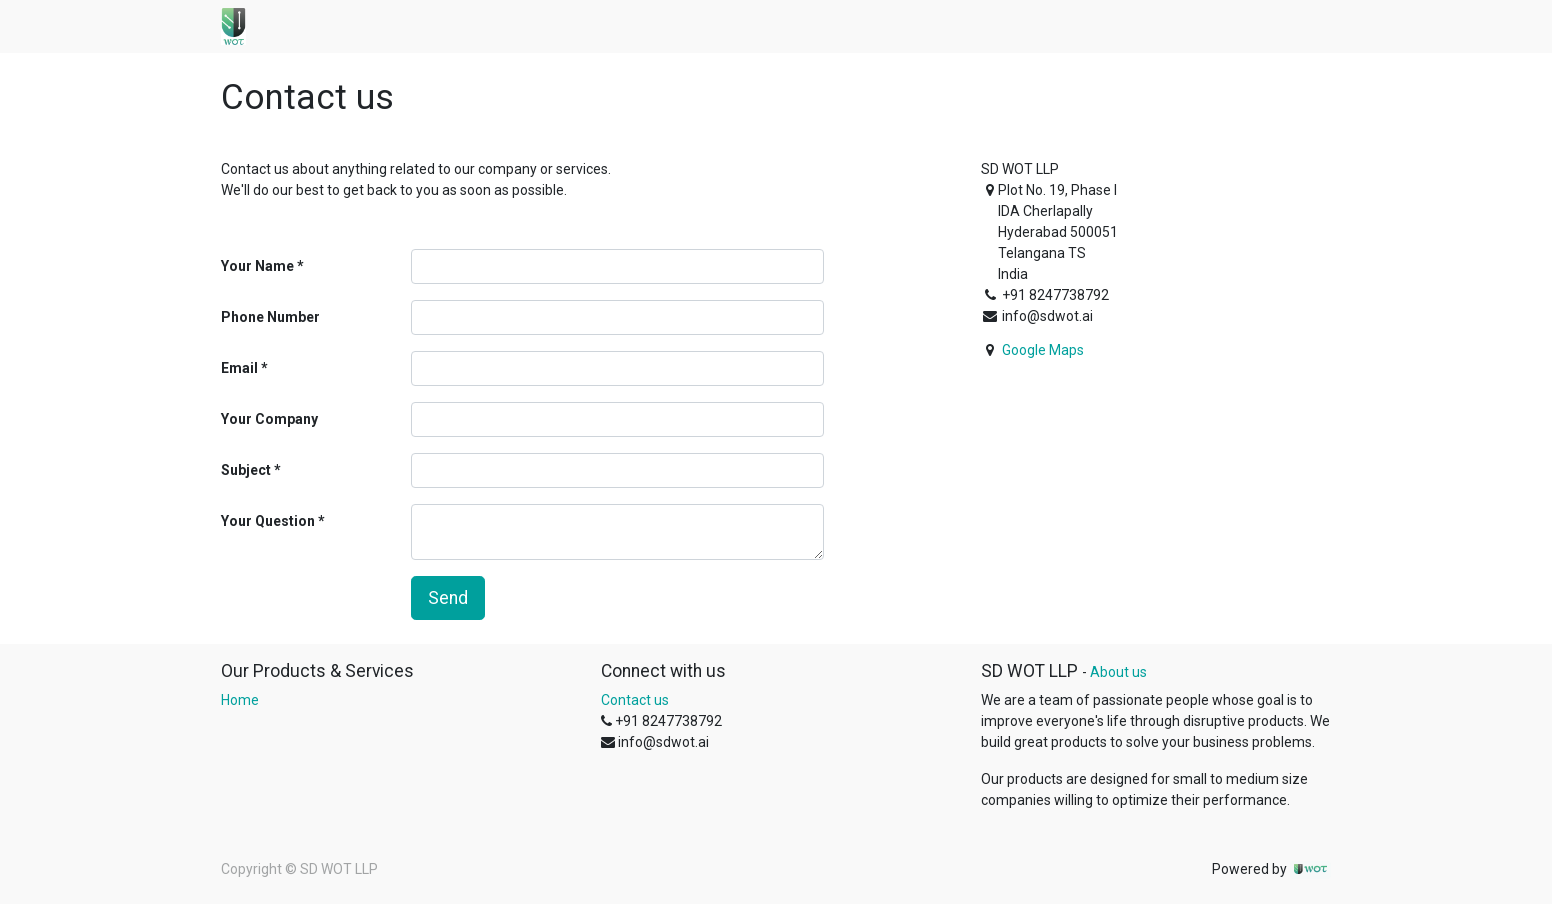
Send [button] (448, 598)
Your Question (268, 521)
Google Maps (1043, 350)
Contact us (635, 700)
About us (1118, 672)
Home (240, 700)
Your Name (257, 266)
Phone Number (270, 317)
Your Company (269, 419)
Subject (246, 470)
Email (239, 368)
